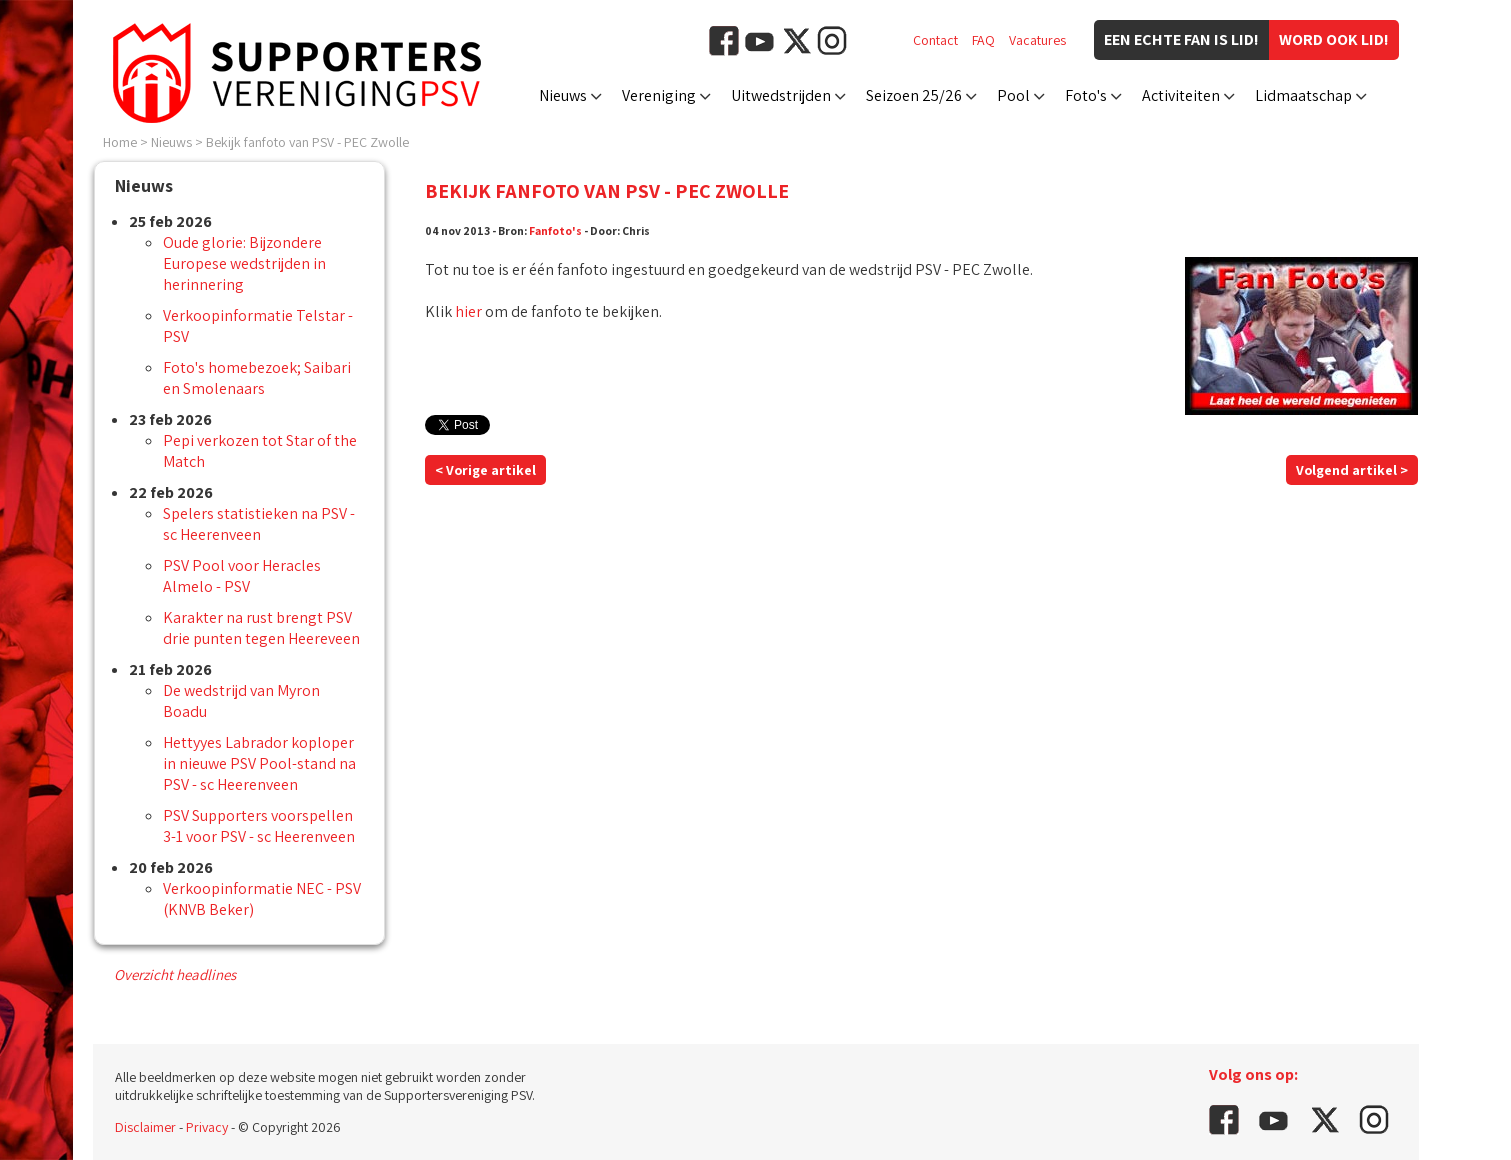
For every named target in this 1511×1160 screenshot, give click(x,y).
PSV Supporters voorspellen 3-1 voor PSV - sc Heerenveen (259, 826)
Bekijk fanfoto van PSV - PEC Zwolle (307, 142)
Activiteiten (1181, 95)
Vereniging (659, 95)
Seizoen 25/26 (914, 95)
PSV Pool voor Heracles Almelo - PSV (242, 576)
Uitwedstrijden (781, 95)
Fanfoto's (555, 230)
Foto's (1086, 95)
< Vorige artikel (485, 470)
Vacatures (1037, 40)
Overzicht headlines (175, 974)
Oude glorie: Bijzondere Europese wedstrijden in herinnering (244, 263)
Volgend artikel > (1352, 470)
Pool (1013, 95)
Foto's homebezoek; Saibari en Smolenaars (257, 378)
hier (468, 311)
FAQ (983, 40)
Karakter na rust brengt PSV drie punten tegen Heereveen (261, 628)
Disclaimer (145, 1127)
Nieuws (563, 95)
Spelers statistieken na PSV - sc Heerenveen (259, 524)
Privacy (207, 1127)
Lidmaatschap (1303, 95)
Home (120, 142)
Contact (935, 40)
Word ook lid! (1334, 39)
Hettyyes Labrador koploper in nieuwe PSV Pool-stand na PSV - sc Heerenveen (259, 763)
